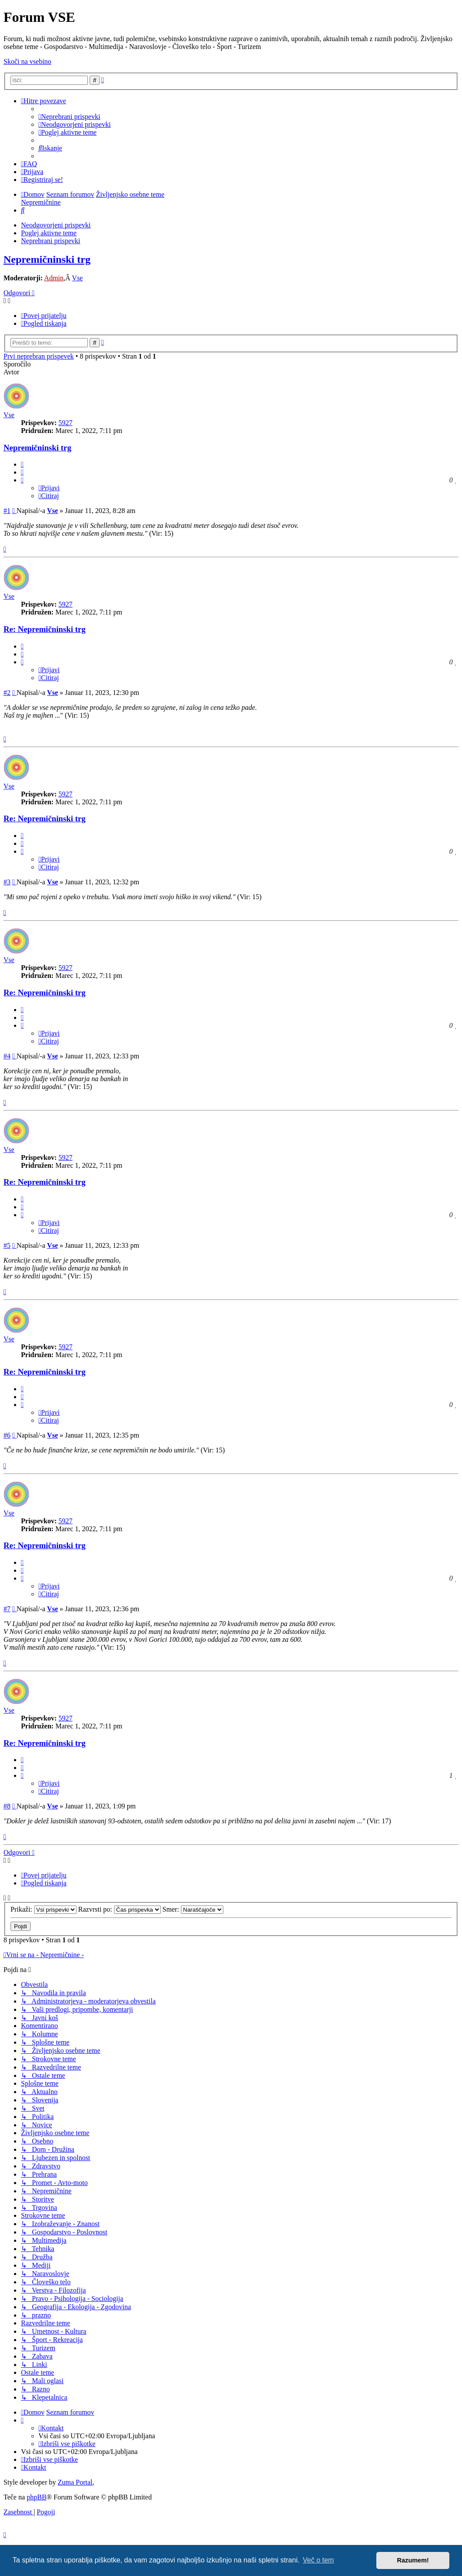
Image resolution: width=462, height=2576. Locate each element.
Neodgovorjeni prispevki (56, 225)
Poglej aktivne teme (48, 233)
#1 (6, 510)
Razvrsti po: (119, 1909)
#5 (6, 1245)
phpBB (36, 2497)
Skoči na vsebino (27, 61)
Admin (53, 278)
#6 (6, 1435)
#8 (6, 1806)
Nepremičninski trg (46, 259)
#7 (6, 1609)
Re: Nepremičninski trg (44, 629)
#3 (6, 882)
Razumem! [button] (413, 2560)
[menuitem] (69, 116)
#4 (6, 1056)
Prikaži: (43, 1909)
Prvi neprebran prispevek (38, 356)
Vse (77, 278)
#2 (6, 692)
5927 (66, 422)
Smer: (193, 1909)
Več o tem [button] (318, 2560)
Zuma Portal (75, 2482)
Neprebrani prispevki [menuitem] (50, 240)
